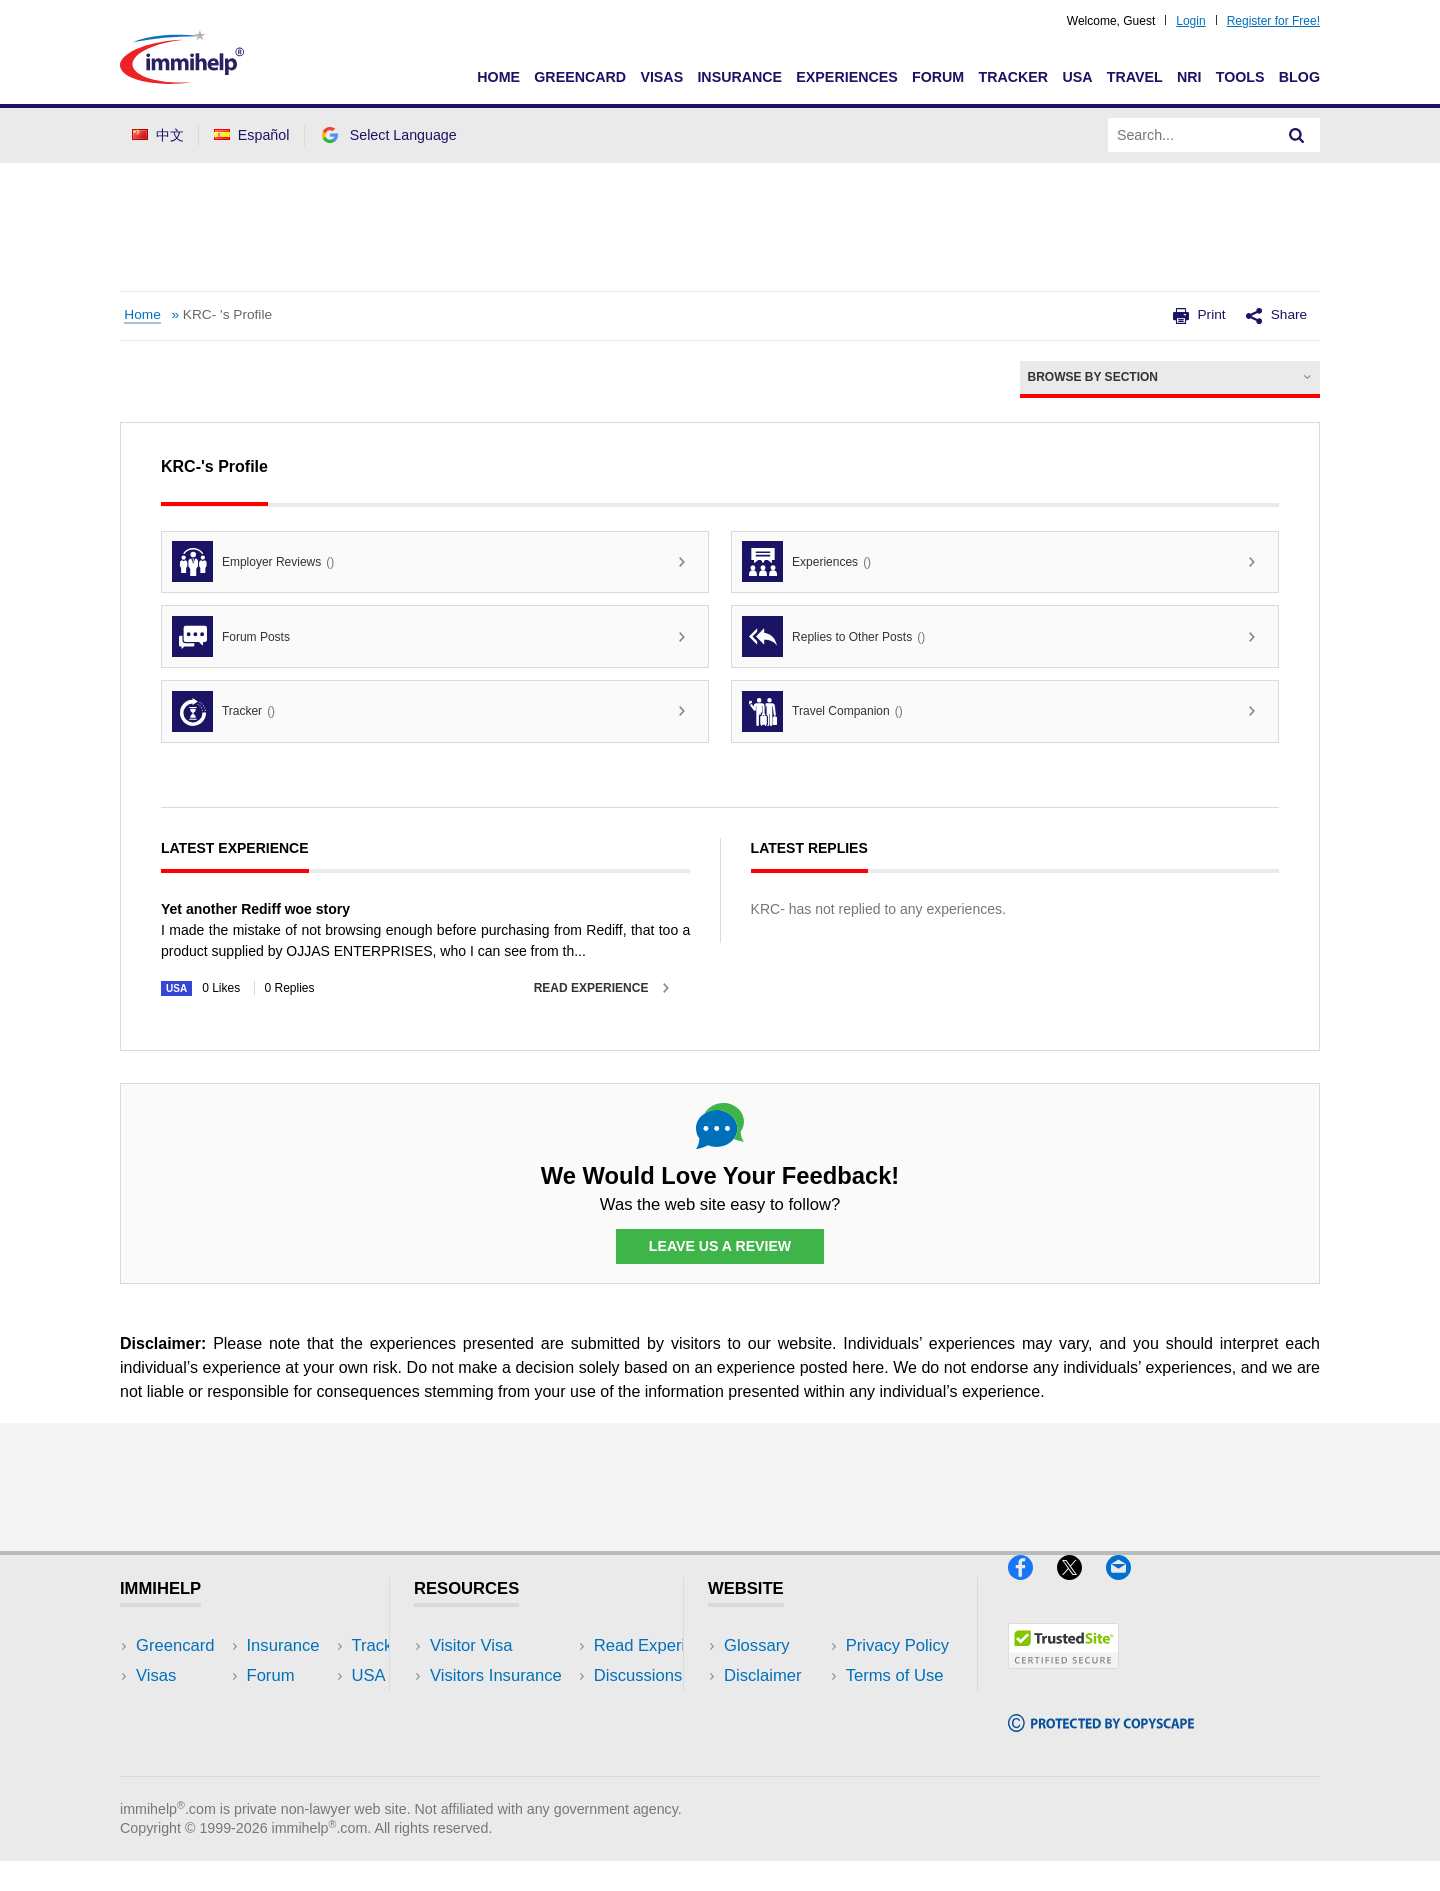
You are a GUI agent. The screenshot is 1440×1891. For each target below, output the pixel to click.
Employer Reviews (253, 561)
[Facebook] (1032, 1588)
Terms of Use (773, 1735)
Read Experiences (498, 1705)
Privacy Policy (775, 1705)
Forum (938, 77)
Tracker (1013, 77)
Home (498, 77)
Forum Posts (231, 636)
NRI (1189, 77)
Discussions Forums (505, 1735)
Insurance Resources (508, 1765)
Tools (1240, 77)
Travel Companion (822, 711)
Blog (1299, 77)
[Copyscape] (1101, 1740)
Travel (1135, 77)
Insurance (739, 77)
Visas (661, 77)
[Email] (1128, 1588)
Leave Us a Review (720, 1247)
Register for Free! (1273, 21)
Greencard (580, 77)
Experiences (846, 77)
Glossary (757, 1645)
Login (1190, 21)
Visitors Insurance (496, 1675)
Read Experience (591, 988)
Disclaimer (763, 1675)
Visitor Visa (471, 1645)
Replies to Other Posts (833, 636)
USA (1077, 77)
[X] (1081, 1588)
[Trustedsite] (1063, 1677)
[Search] (1297, 135)
